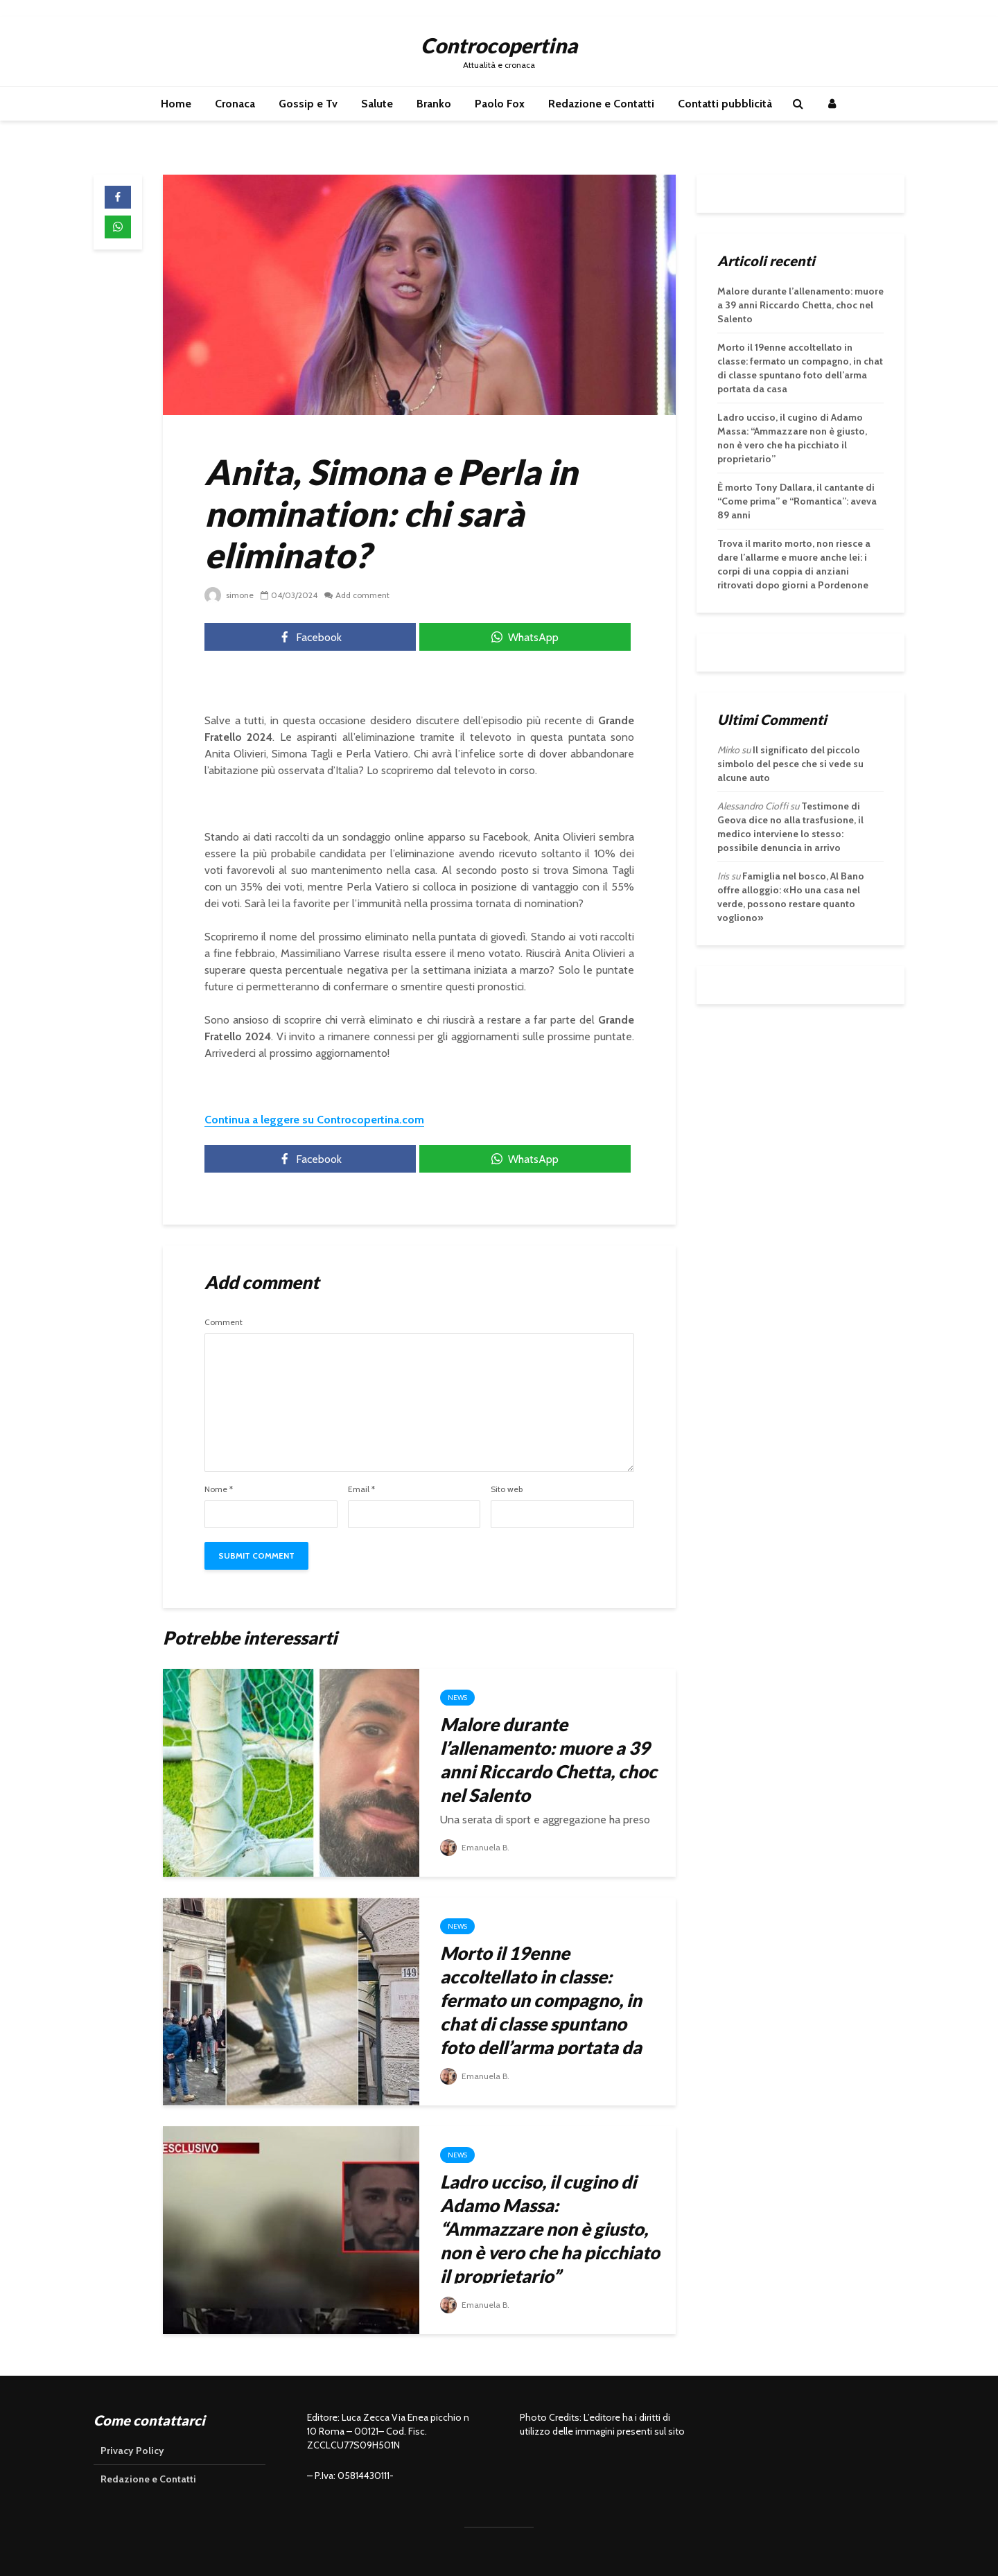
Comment (223, 1322)
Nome (218, 1489)
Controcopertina (499, 45)
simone (229, 595)
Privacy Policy (132, 2450)
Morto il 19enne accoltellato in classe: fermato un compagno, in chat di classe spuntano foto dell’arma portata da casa (541, 2012)
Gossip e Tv (308, 103)
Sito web (507, 1489)
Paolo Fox (500, 103)
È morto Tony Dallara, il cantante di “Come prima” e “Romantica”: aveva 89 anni (797, 501)
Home (176, 103)
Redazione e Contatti (601, 103)
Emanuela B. (474, 1847)
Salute (377, 103)
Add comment (362, 595)
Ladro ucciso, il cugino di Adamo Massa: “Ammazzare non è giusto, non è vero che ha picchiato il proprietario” (550, 2229)
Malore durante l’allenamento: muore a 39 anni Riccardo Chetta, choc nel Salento (548, 1759)
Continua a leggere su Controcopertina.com (314, 1119)
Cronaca (235, 103)
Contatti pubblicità (725, 103)
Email (361, 1489)
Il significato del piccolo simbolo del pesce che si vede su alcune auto (790, 764)
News (457, 1697)
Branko (434, 103)
